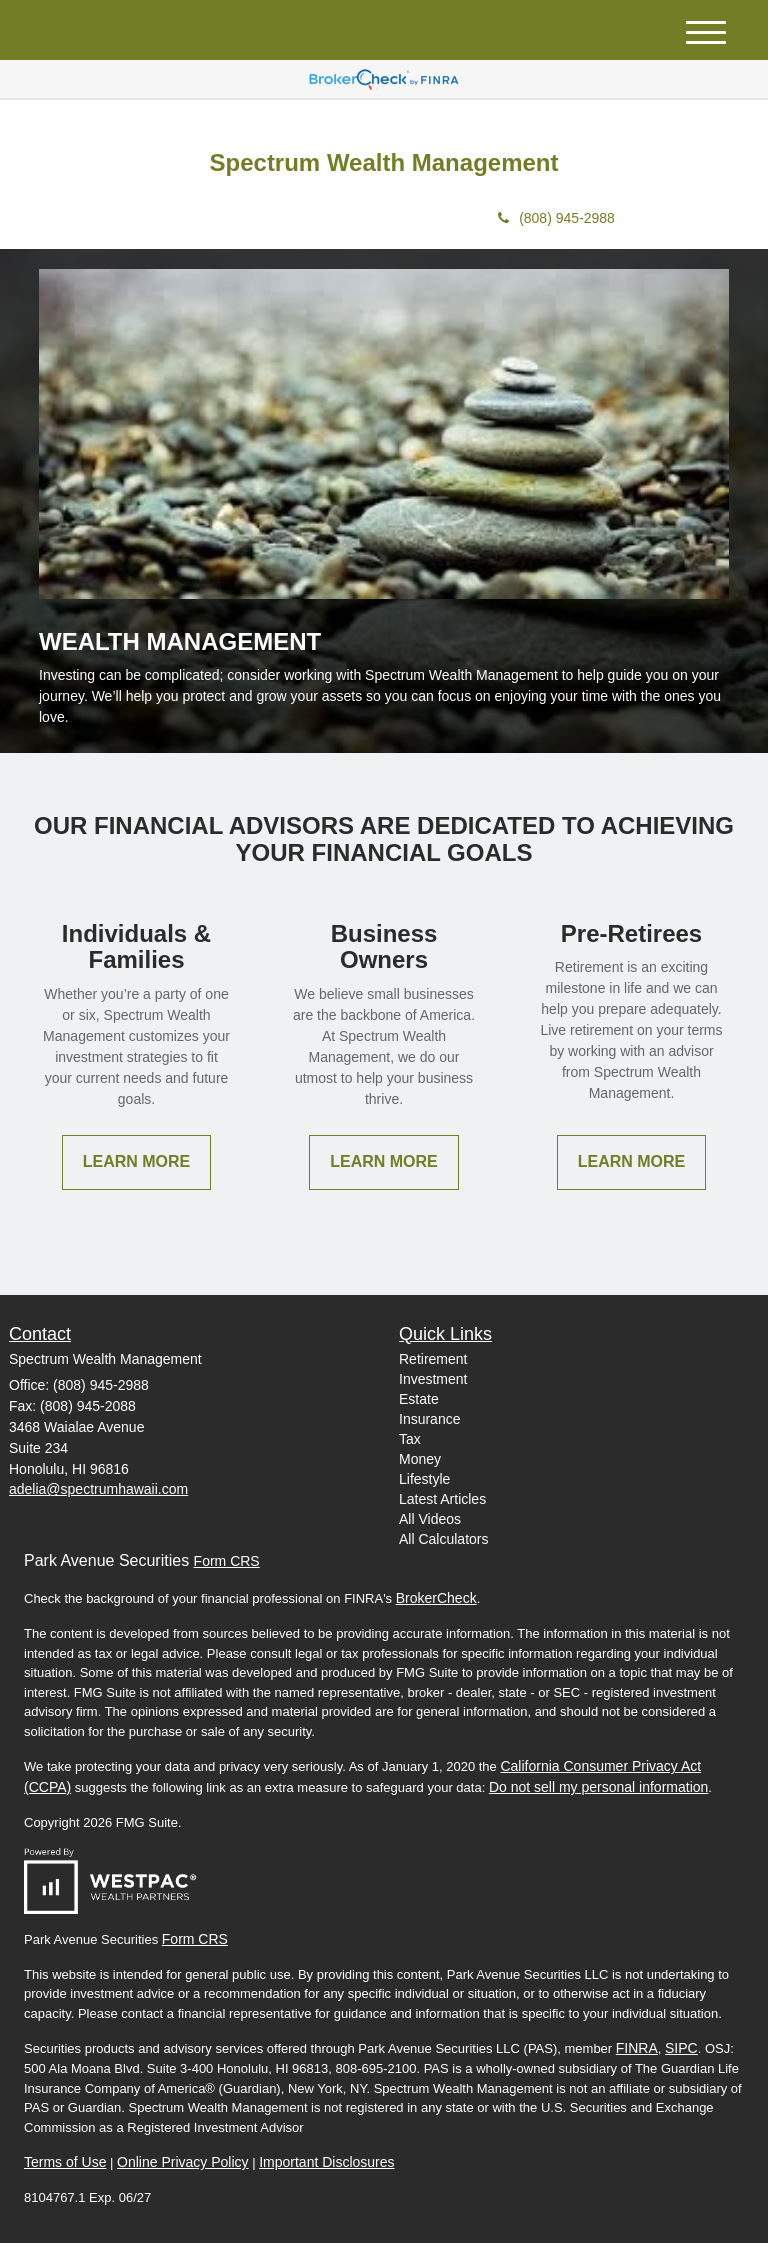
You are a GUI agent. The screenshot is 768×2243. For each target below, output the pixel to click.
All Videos (430, 1519)
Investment (433, 1379)
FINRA (637, 2048)
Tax (410, 1439)
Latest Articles (442, 1499)
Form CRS (227, 1561)
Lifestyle (424, 1479)
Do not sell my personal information (598, 1787)
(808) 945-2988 (556, 218)
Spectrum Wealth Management (384, 163)
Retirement (433, 1359)
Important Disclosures (326, 2162)
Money (420, 1459)
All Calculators (443, 1539)
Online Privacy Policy (183, 2162)
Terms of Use (65, 2162)
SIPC (681, 2048)
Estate (419, 1399)
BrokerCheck (436, 1598)
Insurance (429, 1419)
